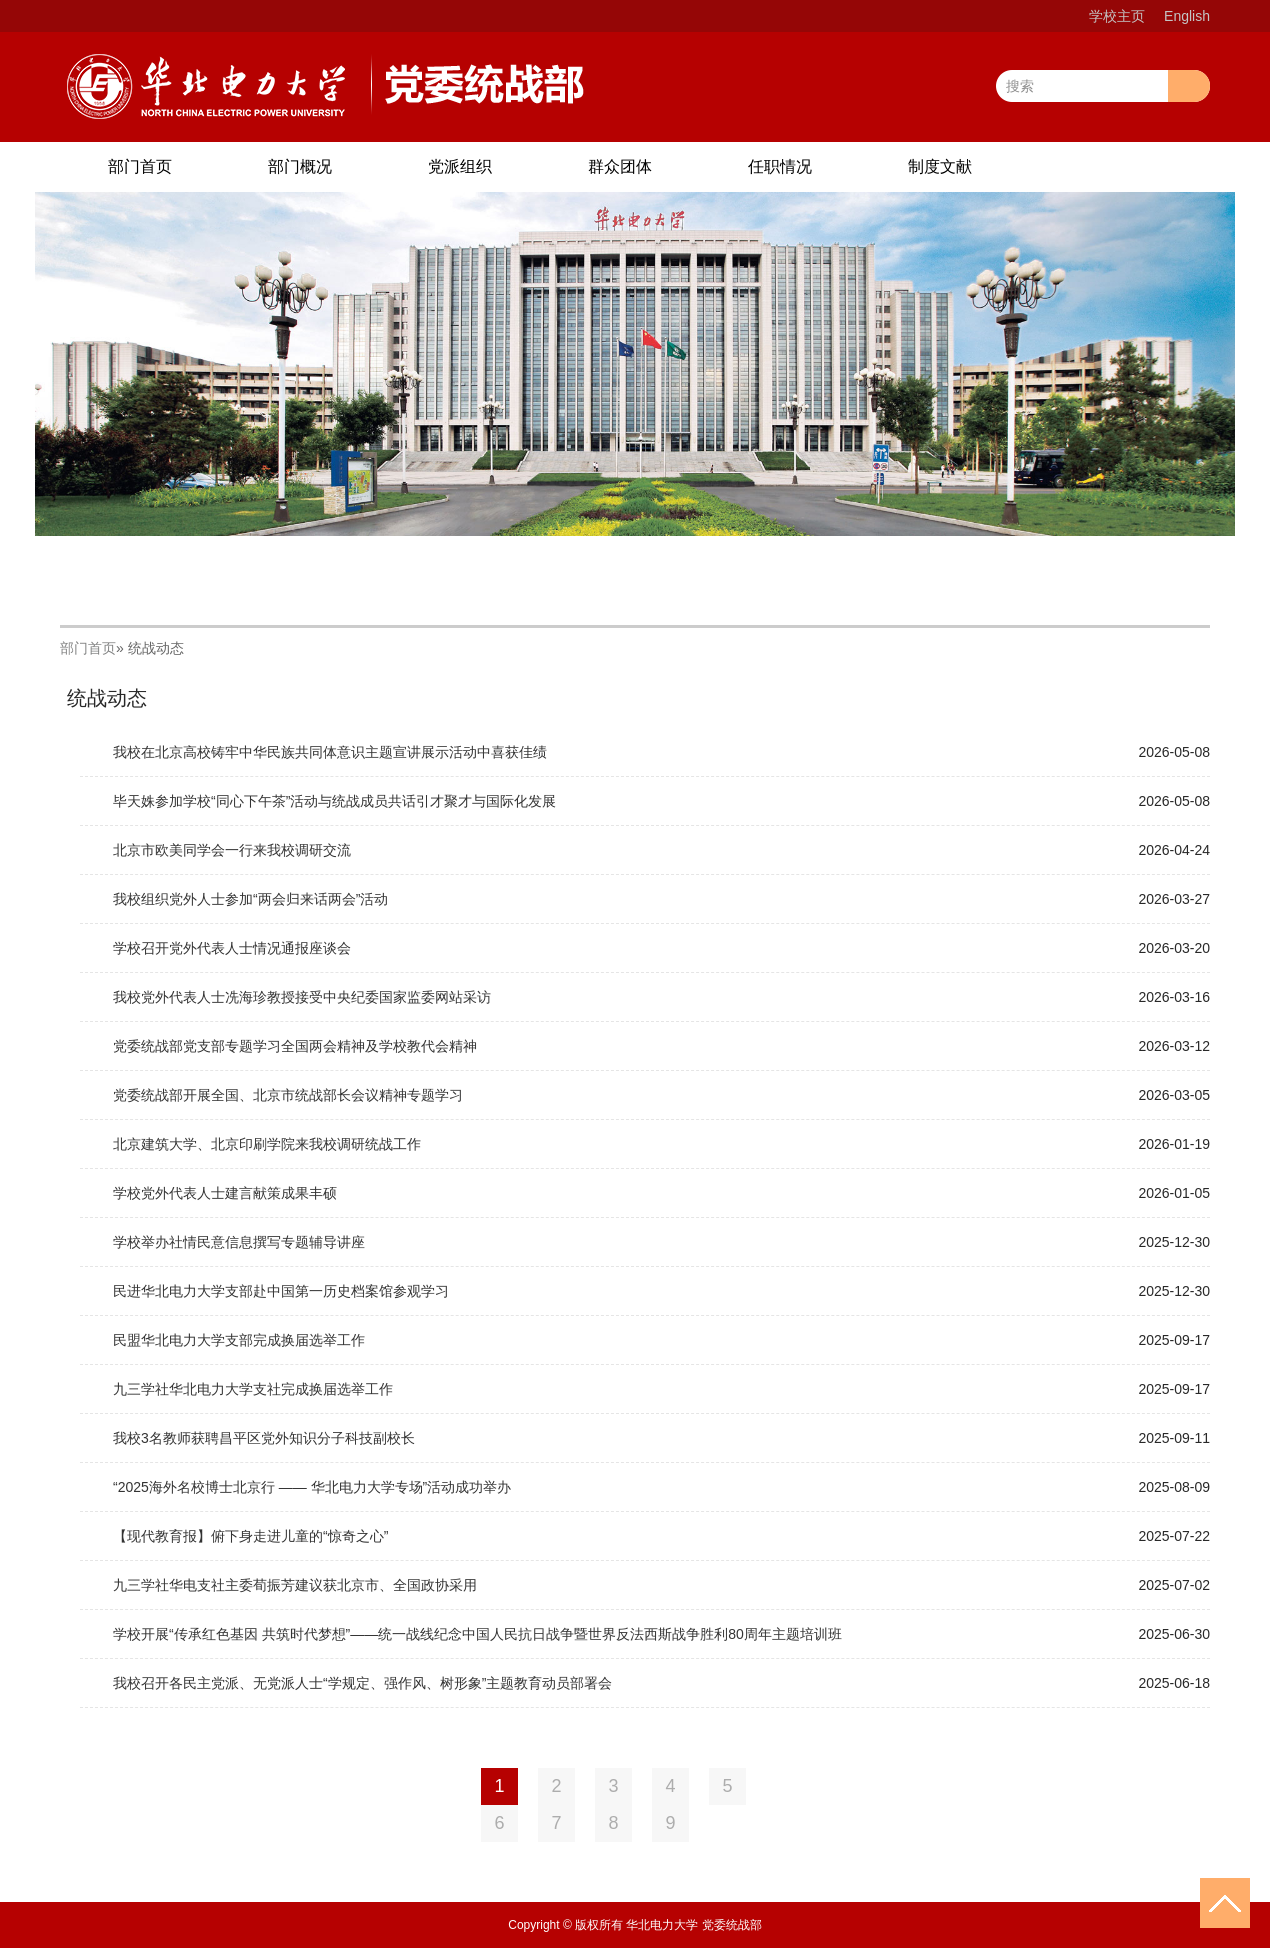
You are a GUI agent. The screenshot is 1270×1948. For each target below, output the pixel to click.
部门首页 (140, 166)
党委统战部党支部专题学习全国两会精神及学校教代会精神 (295, 1046)
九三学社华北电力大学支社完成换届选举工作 (253, 1389)
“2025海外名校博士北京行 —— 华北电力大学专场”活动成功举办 (312, 1487)
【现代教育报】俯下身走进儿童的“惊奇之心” (250, 1536)
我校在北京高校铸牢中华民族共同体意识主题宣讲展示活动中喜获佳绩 (330, 752)
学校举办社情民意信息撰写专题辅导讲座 (239, 1242)
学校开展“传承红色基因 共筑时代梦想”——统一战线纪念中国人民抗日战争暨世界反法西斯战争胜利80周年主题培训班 (477, 1634)
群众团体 (620, 166)
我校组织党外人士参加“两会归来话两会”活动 (250, 899)
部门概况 (300, 166)
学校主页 (1117, 16)
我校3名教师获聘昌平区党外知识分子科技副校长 (264, 1438)
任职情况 (780, 166)
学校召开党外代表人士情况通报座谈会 (232, 948)
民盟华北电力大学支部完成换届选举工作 (239, 1340)
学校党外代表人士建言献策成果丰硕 (225, 1193)
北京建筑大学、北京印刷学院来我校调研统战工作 (267, 1144)
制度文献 (940, 166)
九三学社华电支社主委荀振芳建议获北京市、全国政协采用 (295, 1585)
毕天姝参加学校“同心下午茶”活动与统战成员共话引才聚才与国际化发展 (334, 801)
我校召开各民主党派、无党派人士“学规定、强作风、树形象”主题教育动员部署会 (362, 1683)
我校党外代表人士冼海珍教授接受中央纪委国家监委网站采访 (302, 997)
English (1187, 16)
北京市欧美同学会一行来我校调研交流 (232, 850)
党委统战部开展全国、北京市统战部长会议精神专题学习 (288, 1095)
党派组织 (460, 166)
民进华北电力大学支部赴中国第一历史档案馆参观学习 (281, 1291)
